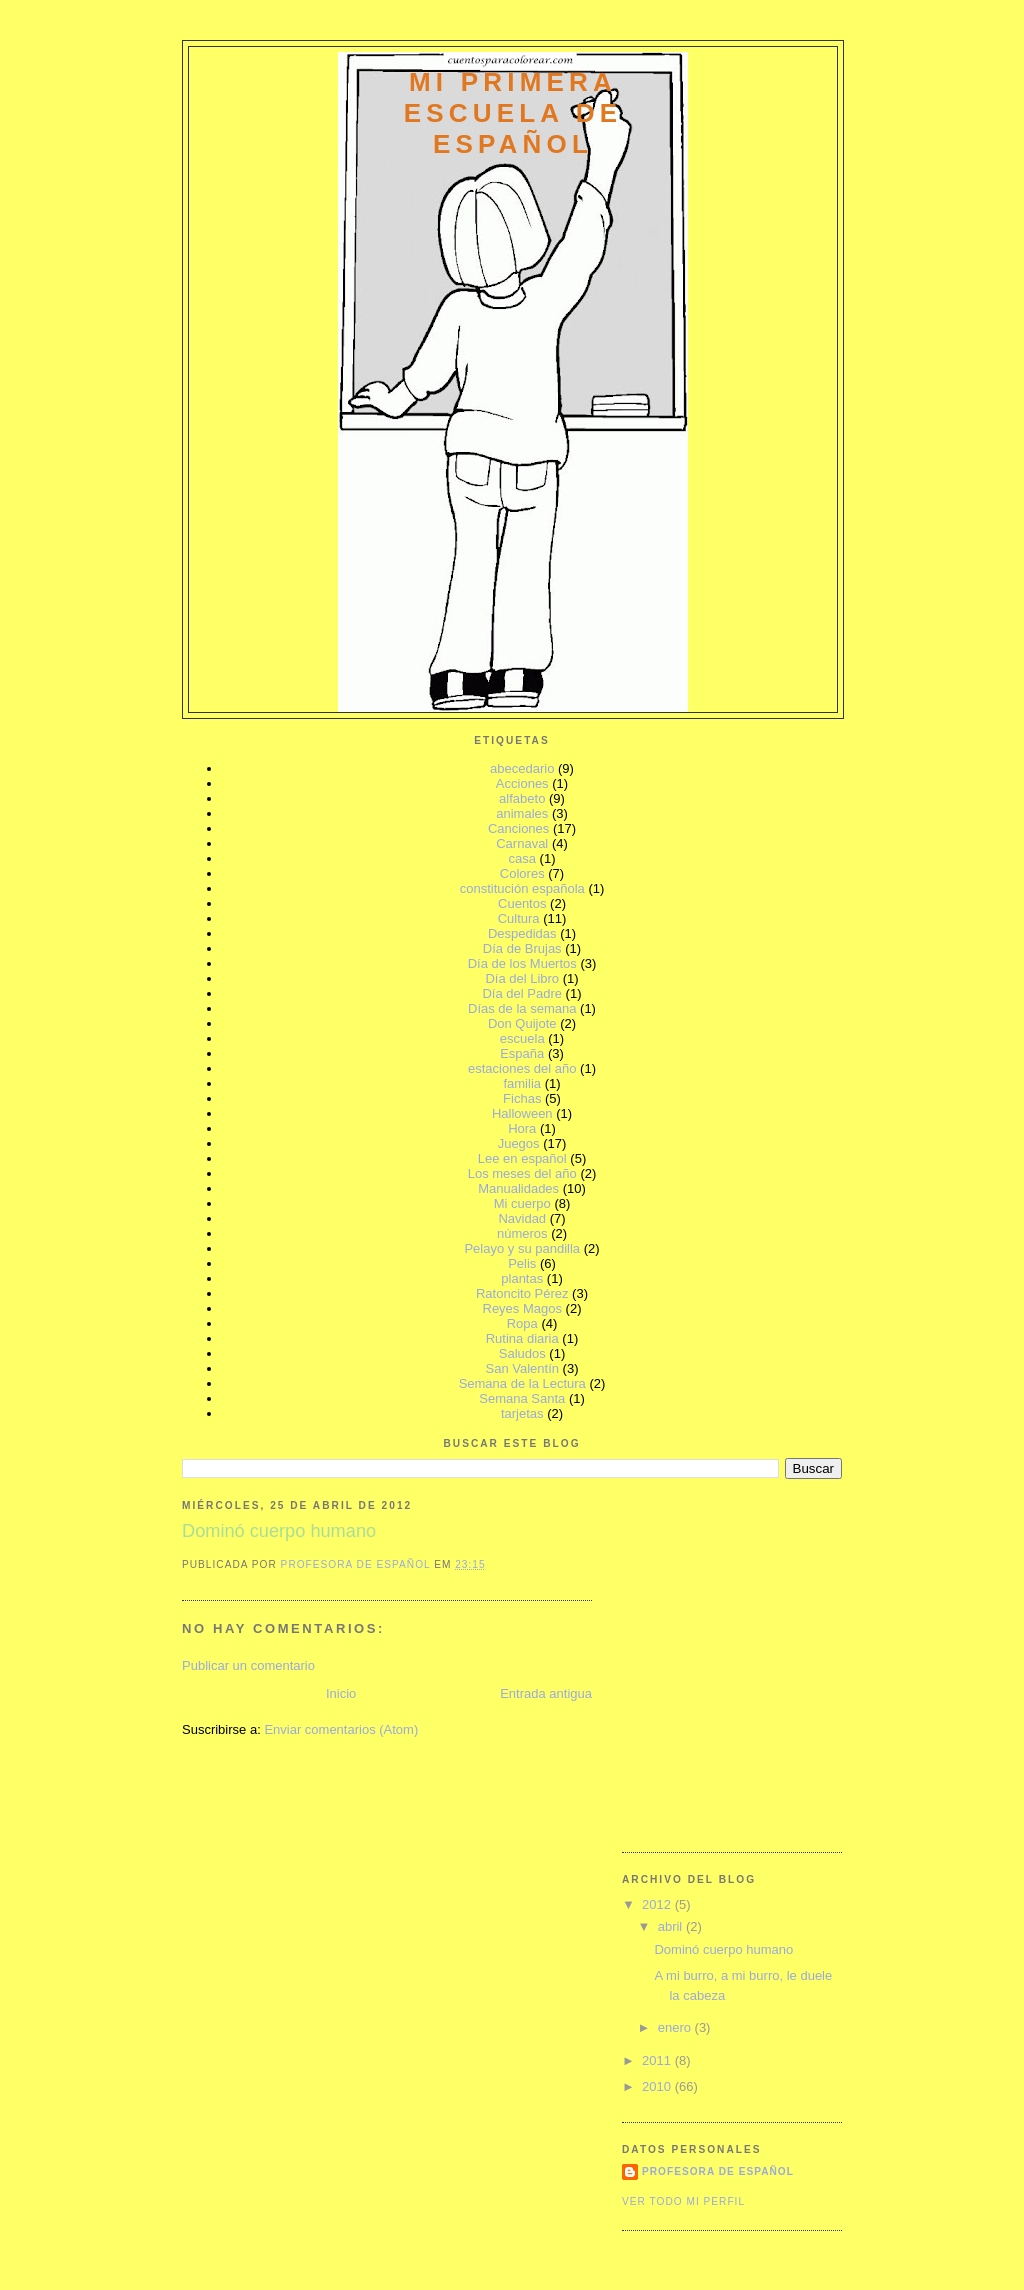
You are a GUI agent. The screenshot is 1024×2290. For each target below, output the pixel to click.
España (522, 1053)
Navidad (522, 1218)
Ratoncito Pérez (522, 1293)
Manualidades (518, 1188)
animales (522, 813)
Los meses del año (522, 1173)
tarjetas (522, 1413)
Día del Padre (522, 993)
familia (522, 1083)
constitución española (522, 888)
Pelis (522, 1263)
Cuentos (522, 903)
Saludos (522, 1353)
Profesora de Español (718, 2171)
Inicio (341, 1693)
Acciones (522, 783)
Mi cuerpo (522, 1203)
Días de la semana (522, 1008)
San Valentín (522, 1368)
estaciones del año (522, 1068)
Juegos (519, 1143)
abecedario (522, 768)
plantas (522, 1278)
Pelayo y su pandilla (522, 1248)
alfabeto (522, 798)
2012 (658, 1904)
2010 (658, 2086)
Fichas (522, 1098)
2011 (658, 2060)
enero (676, 2027)
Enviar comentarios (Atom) (341, 1729)
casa (522, 858)
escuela (522, 1038)
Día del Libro (522, 978)
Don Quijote (522, 1023)
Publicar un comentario (248, 1665)
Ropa (522, 1323)
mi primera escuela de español (513, 113)
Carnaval (522, 843)
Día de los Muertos (522, 963)
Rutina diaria (522, 1338)
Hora (522, 1128)
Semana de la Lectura (522, 1383)
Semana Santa (522, 1398)
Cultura (519, 918)
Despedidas (522, 933)
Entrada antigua (546, 1693)
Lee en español (522, 1158)
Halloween (522, 1113)
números (522, 1233)
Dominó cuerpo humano (723, 1949)
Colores (522, 873)
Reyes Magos (522, 1308)
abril (672, 1926)
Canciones (518, 828)
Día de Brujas (522, 948)
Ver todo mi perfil (683, 2201)
